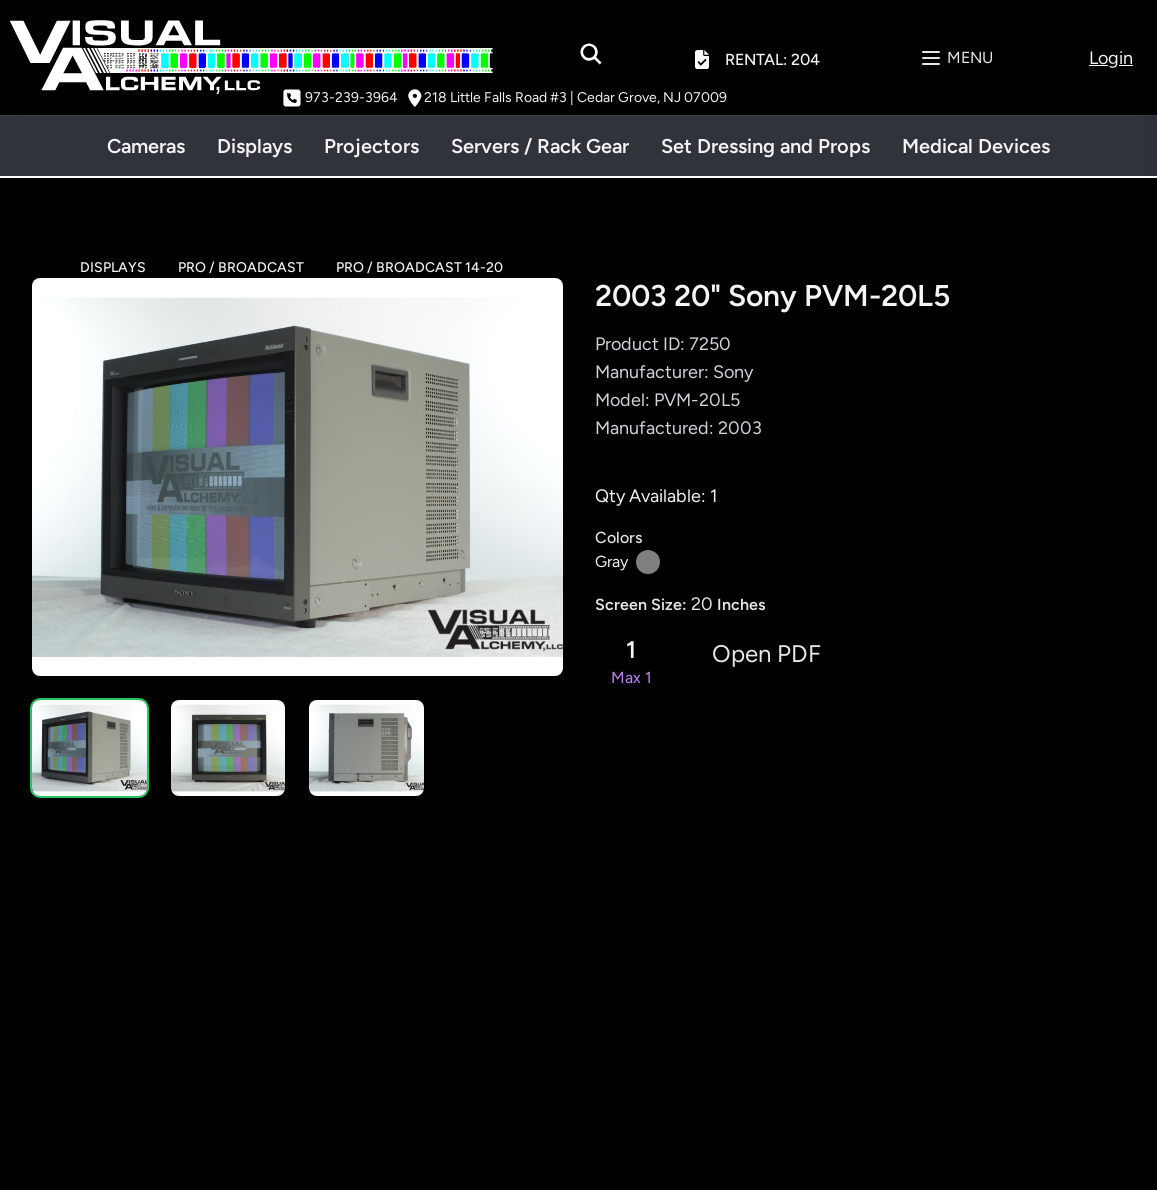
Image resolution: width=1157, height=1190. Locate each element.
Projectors (371, 146)
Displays (254, 146)
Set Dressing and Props (765, 146)
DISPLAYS (113, 267)
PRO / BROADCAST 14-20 (419, 267)
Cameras (146, 146)
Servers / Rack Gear (540, 146)
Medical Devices (976, 146)
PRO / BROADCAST (241, 267)
